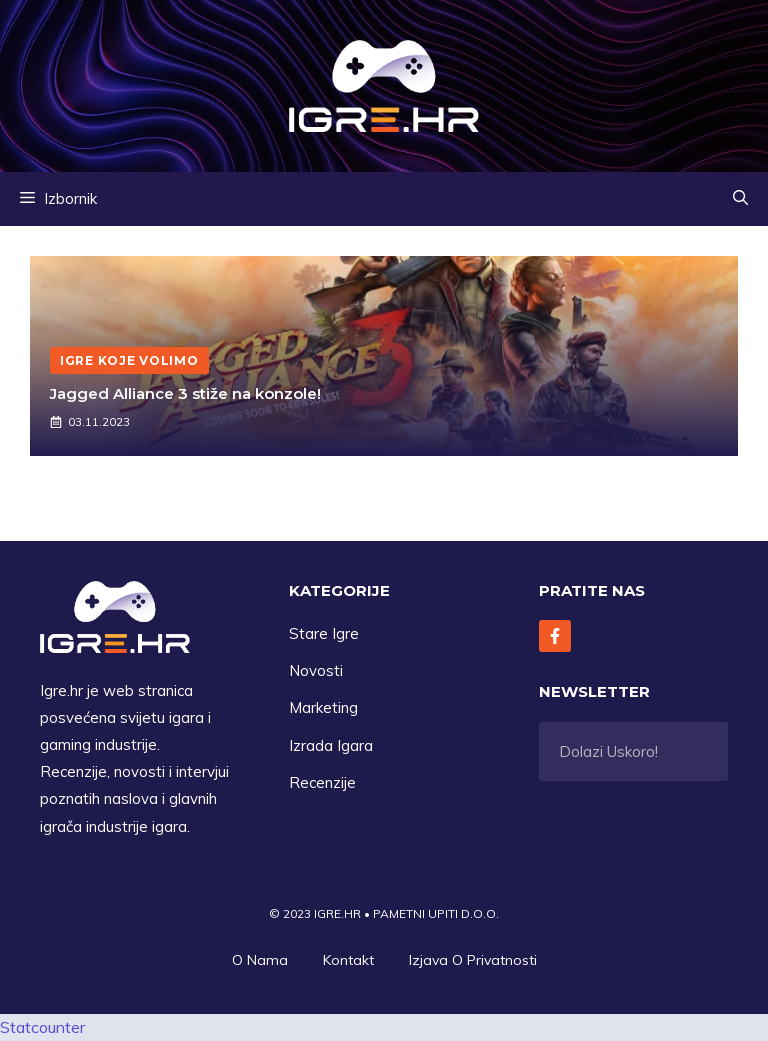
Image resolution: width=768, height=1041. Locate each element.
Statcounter (42, 1027)
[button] (740, 199)
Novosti (316, 670)
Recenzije (322, 782)
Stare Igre (324, 633)
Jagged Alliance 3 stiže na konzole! (185, 393)
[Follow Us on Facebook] (555, 636)
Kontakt (348, 960)
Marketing (323, 707)
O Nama (260, 960)
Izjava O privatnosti (473, 960)
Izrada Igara (331, 745)
